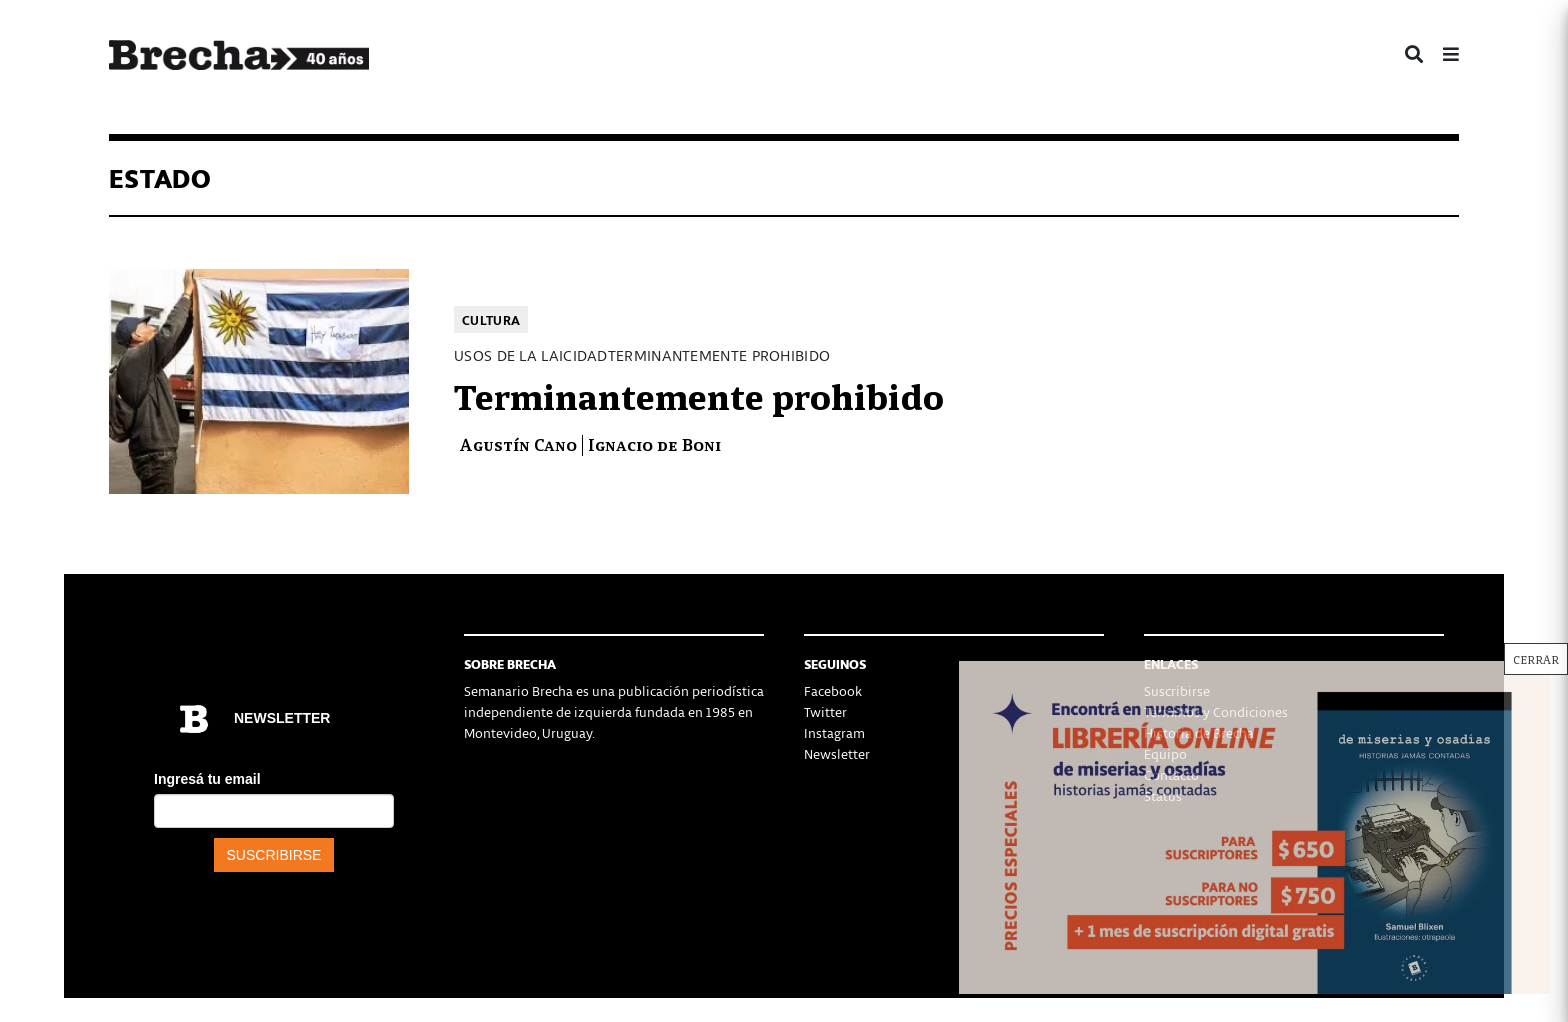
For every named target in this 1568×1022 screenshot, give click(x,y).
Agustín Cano (518, 443)
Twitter (825, 711)
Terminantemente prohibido (699, 394)
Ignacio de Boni (654, 443)
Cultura (491, 319)
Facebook (833, 690)
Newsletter (837, 753)
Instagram (834, 732)
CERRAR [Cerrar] (1536, 659)
